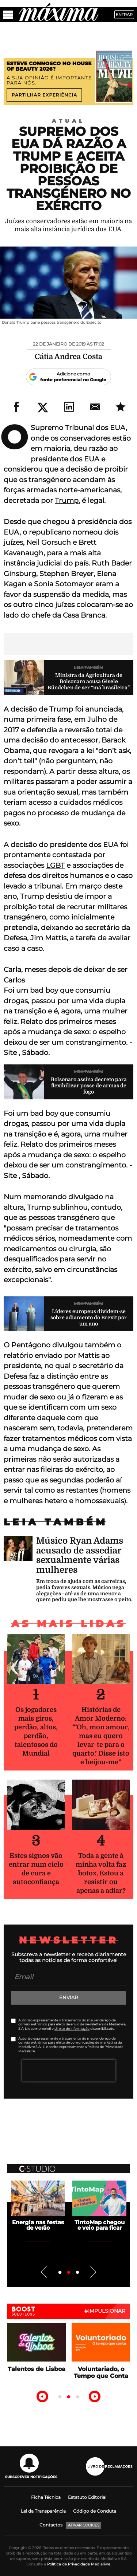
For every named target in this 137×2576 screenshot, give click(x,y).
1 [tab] (60, 2272)
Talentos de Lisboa (36, 2368)
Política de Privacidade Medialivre (78, 2564)
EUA (11, 532)
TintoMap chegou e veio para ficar (100, 2225)
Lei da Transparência (43, 2511)
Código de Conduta (94, 2511)
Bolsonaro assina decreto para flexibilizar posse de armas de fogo (89, 1085)
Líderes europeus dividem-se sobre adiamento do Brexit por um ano (88, 1317)
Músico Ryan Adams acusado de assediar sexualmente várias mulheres (79, 1555)
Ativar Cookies (83, 2525)
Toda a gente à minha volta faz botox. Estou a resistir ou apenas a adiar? (101, 1873)
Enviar (68, 1997)
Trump (67, 500)
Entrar (124, 14)
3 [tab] (77, 2272)
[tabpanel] (38, 2206)
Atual (68, 121)
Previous (44, 2272)
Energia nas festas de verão (38, 2225)
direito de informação (72, 2028)
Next (93, 2272)
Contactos (50, 2525)
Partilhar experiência (44, 95)
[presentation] (68, 2070)
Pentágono (30, 1345)
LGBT (55, 865)
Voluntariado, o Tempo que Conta (101, 2372)
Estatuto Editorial (87, 2497)
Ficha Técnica (46, 2497)
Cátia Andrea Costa (68, 356)
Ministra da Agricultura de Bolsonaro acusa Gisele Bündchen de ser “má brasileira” (88, 681)
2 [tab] (68, 2272)
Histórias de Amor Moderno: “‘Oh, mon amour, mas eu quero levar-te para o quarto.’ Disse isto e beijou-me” (101, 1736)
